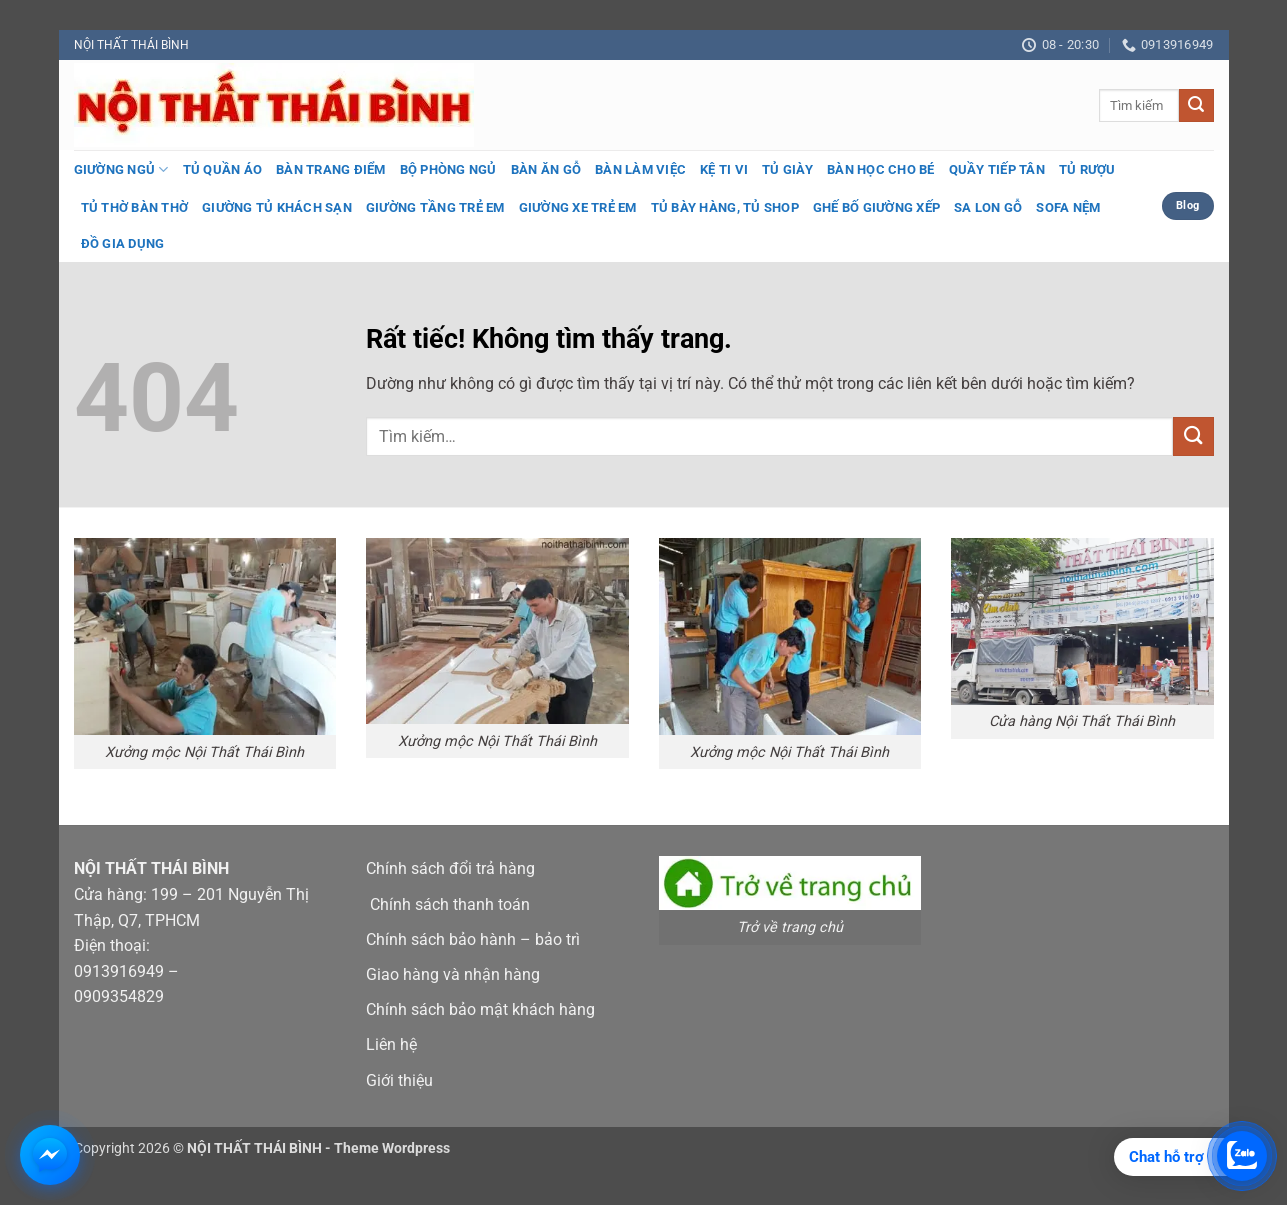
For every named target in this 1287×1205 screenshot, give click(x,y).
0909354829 (119, 996)
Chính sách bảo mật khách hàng (480, 1009)
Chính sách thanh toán (450, 904)
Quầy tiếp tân (997, 169)
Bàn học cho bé (881, 169)
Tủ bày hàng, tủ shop (725, 207)
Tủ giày (787, 169)
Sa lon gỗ (988, 207)
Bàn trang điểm (331, 169)
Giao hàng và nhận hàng (453, 974)
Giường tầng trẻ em (435, 207)
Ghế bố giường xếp (876, 207)
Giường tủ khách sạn (277, 207)
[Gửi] (1196, 106)
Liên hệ (391, 1044)
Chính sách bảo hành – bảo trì (473, 939)
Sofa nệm (1068, 207)
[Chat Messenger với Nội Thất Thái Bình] (50, 1155)
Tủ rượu (1087, 169)
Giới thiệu (399, 1080)
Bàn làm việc (640, 169)
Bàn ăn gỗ (546, 169)
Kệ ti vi (724, 169)
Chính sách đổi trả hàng (450, 868)
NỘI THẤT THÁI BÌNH (131, 45)
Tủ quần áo (223, 169)
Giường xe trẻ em (578, 207)
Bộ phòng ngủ (448, 169)
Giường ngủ (121, 169)
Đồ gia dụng (123, 243)
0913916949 (119, 971)
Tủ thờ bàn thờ (135, 207)
